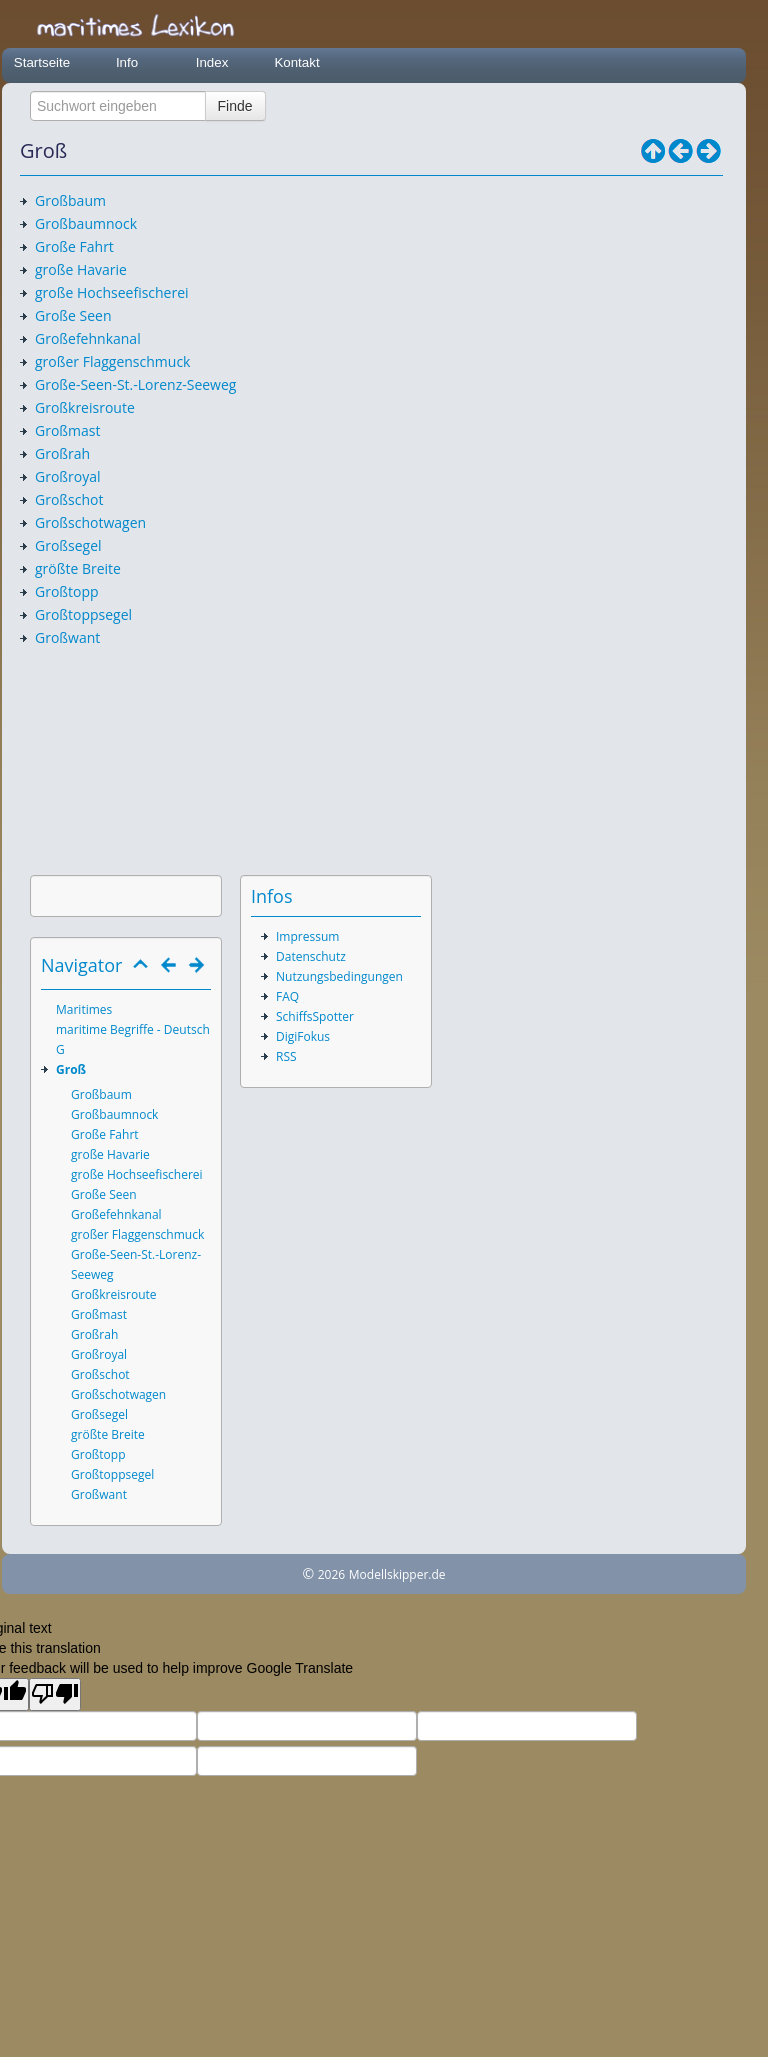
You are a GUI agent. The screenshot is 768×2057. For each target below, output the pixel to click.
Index (212, 62)
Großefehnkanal (88, 338)
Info (127, 62)
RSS (286, 1056)
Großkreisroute (85, 407)
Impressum (307, 936)
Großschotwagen (90, 522)
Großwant (67, 637)
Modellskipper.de (397, 1574)
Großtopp (67, 591)
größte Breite (78, 568)
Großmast (67, 430)
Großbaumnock (86, 223)
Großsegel (68, 545)
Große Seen (73, 315)
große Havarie (81, 269)
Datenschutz (311, 956)
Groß (71, 1069)
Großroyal (68, 476)
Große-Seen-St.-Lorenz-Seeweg (135, 384)
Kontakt (296, 62)
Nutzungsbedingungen (339, 976)
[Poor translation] (55, 1694)
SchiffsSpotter (315, 1016)
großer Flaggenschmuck (112, 361)
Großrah (62, 453)
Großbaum (70, 200)
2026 (331, 1574)
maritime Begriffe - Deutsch (133, 1029)
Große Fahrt (74, 246)
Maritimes (84, 1009)
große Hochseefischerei (112, 292)
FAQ (287, 996)
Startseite (42, 62)
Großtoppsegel (83, 614)
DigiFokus (303, 1036)
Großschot (69, 499)
